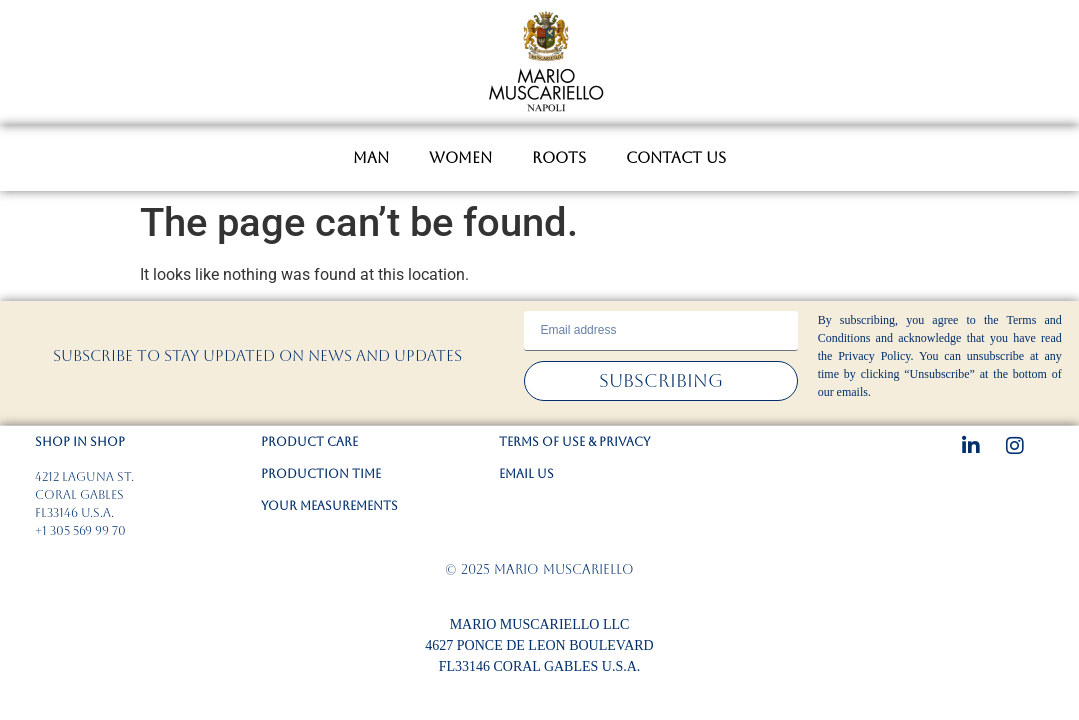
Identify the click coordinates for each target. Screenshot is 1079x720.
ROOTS (559, 157)
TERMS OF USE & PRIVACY (574, 442)
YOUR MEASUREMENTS (329, 506)
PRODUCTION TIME (321, 474)
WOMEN (460, 157)
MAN (371, 157)
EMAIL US (526, 474)
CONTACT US (676, 157)
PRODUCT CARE (309, 442)
